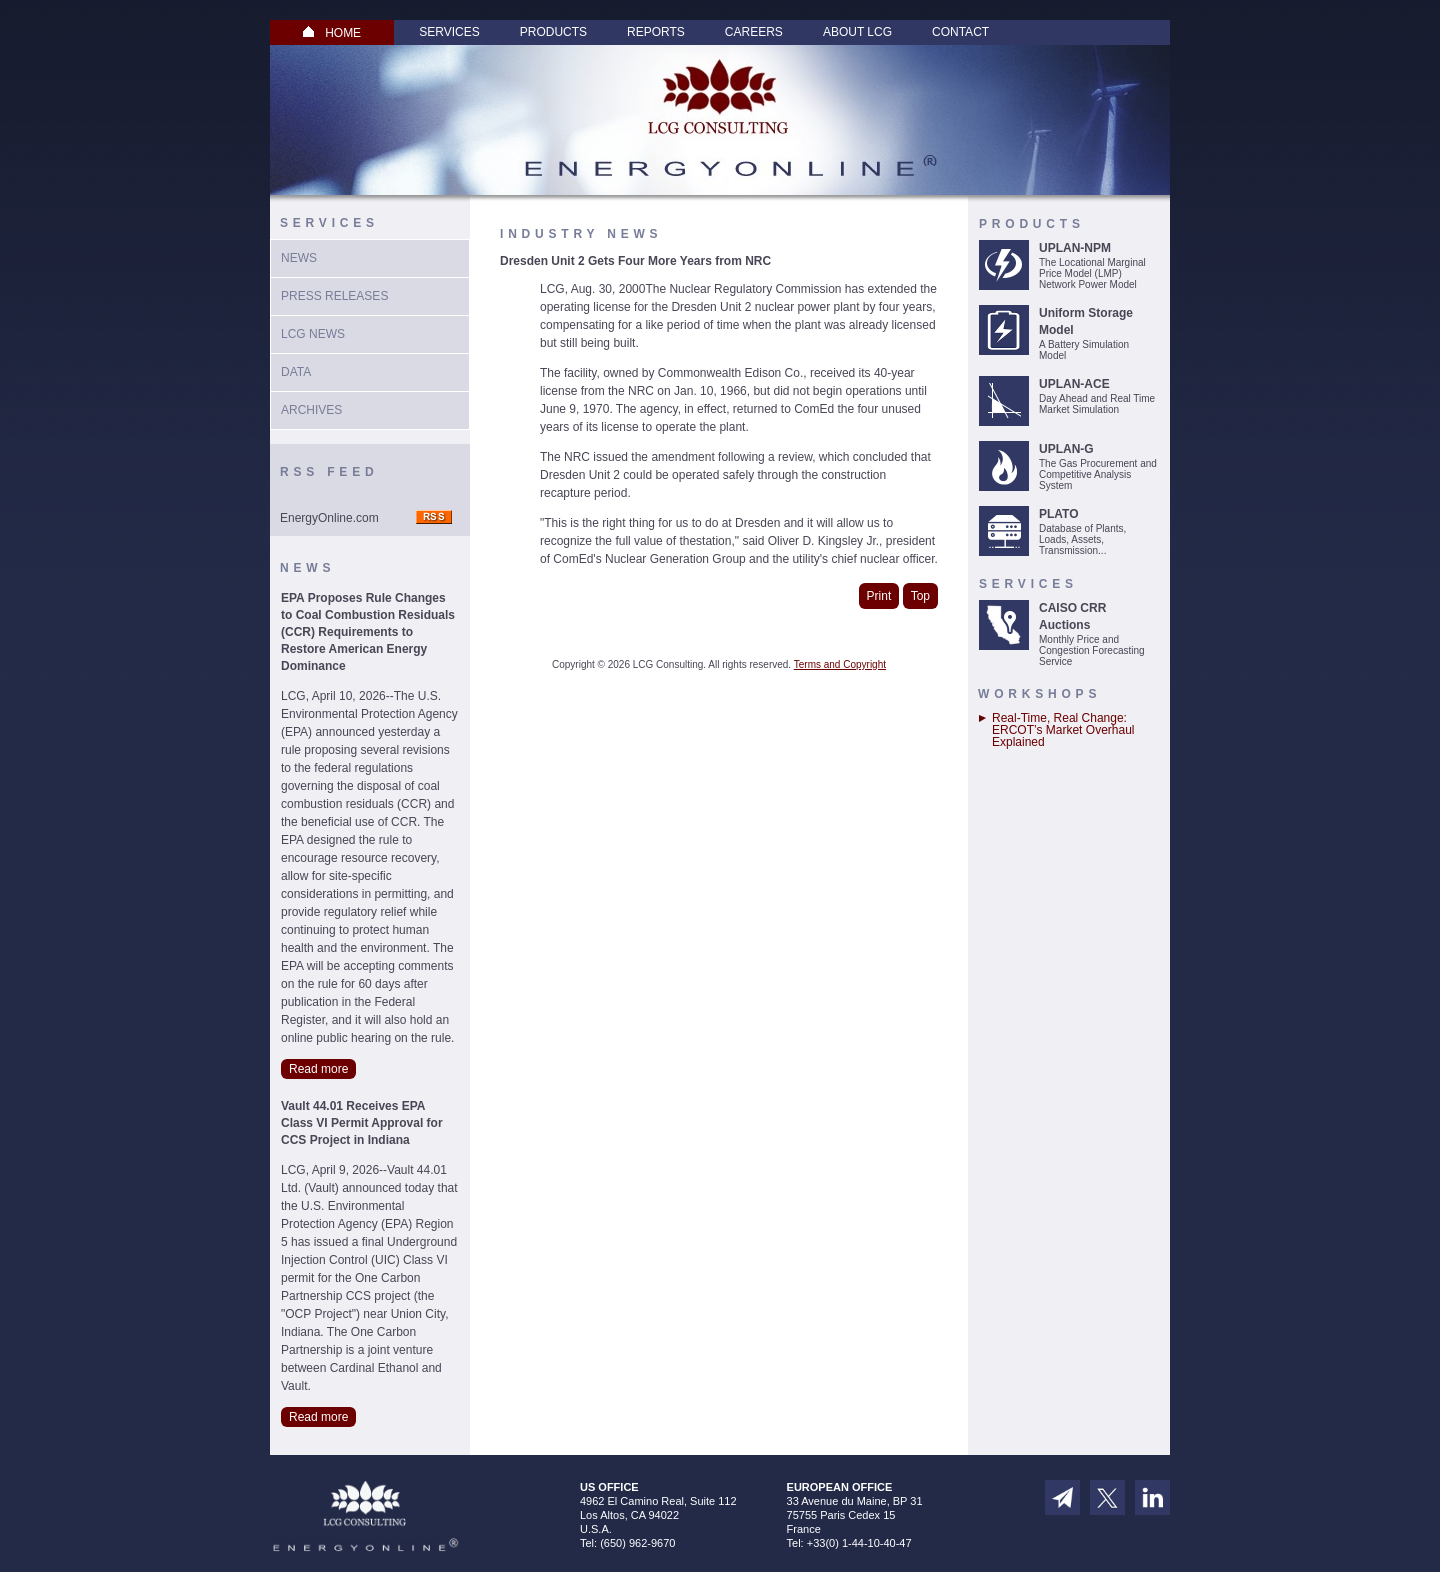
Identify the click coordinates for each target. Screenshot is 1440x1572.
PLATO (1059, 514)
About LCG (857, 32)
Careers (754, 32)
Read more (318, 1069)
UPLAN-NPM (1075, 248)
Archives (311, 410)
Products (553, 32)
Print (879, 596)
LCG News (313, 334)
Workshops (1039, 694)
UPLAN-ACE (1074, 384)
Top (920, 596)
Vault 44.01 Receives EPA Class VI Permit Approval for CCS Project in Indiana (362, 1123)
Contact (960, 32)
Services (449, 32)
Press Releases (334, 296)
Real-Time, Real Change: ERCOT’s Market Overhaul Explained (1063, 730)
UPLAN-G (1066, 449)
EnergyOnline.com (329, 518)
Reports (656, 32)
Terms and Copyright (840, 664)
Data (296, 372)
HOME (332, 33)
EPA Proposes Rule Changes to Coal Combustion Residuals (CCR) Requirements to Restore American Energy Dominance (368, 632)
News (299, 258)
